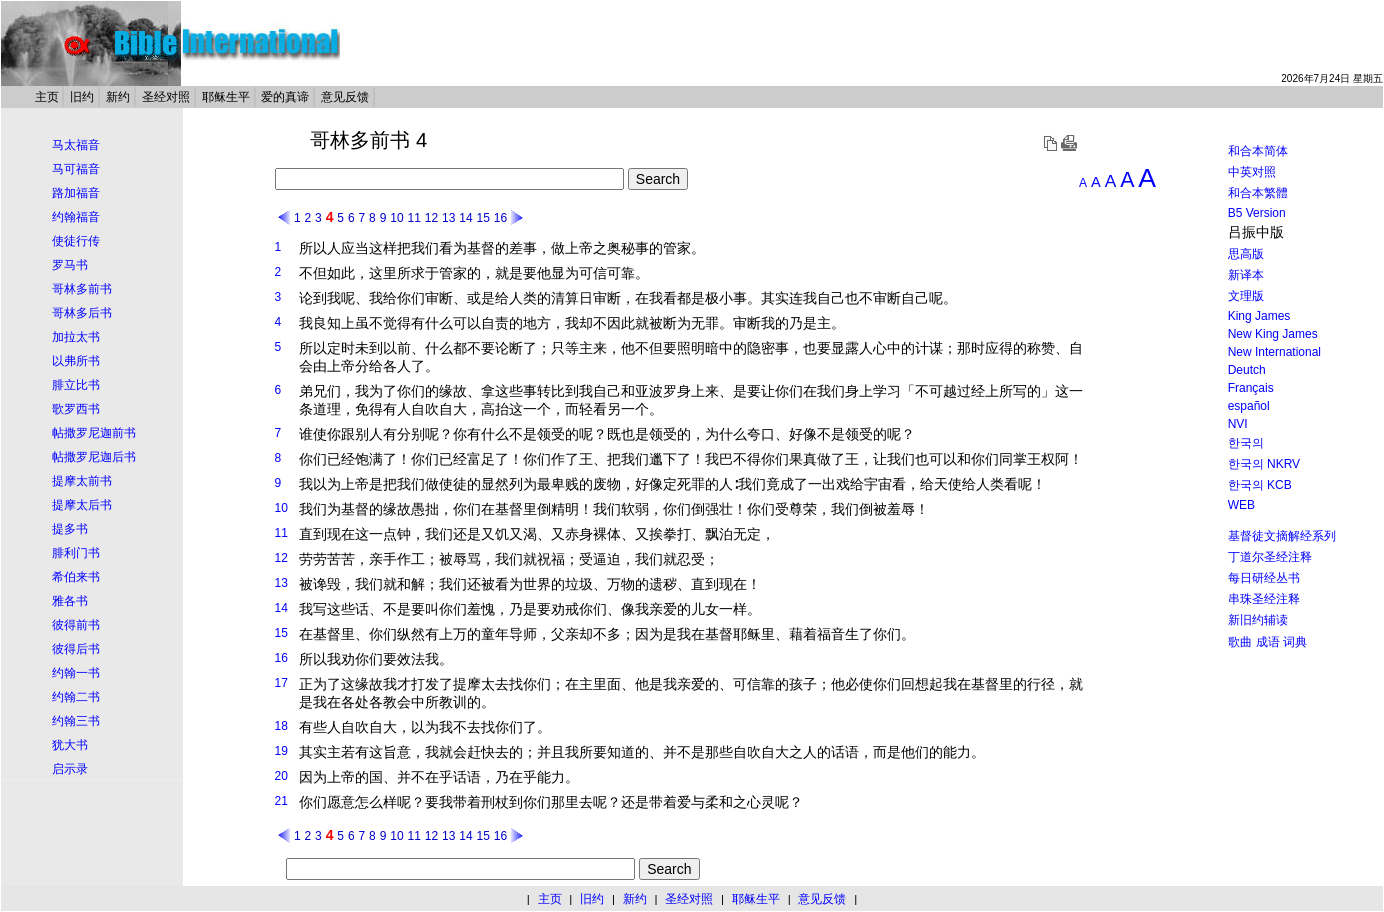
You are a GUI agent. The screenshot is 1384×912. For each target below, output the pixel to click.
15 (482, 218)
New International (1274, 352)
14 (465, 218)
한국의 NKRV (1264, 464)
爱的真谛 (285, 97)
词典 (1295, 642)
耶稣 (747, 634)
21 (281, 801)
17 (281, 683)
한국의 (1246, 443)
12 (431, 218)
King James (1259, 316)
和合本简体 (1258, 151)
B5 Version (1257, 213)
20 (281, 776)
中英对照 (1252, 172)
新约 (118, 97)
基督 (481, 248)
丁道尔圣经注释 (1270, 557)
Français (1251, 388)
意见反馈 (345, 97)
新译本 (1246, 275)
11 (413, 218)
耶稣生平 (226, 97)
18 (281, 726)
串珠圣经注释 (1264, 599)
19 (281, 751)
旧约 (82, 97)
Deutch (1247, 370)
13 (448, 218)
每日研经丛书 (1264, 578)
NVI (1238, 424)
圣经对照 (166, 97)
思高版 (1246, 254)
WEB (1241, 505)
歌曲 (1240, 642)
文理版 (1246, 296)
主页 (47, 97)
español (1249, 406)
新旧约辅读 (1258, 620)
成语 (1268, 642)
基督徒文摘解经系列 (1282, 536)
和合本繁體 (1258, 193)
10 (396, 218)
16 (500, 218)
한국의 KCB (1260, 485)
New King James (1273, 334)
